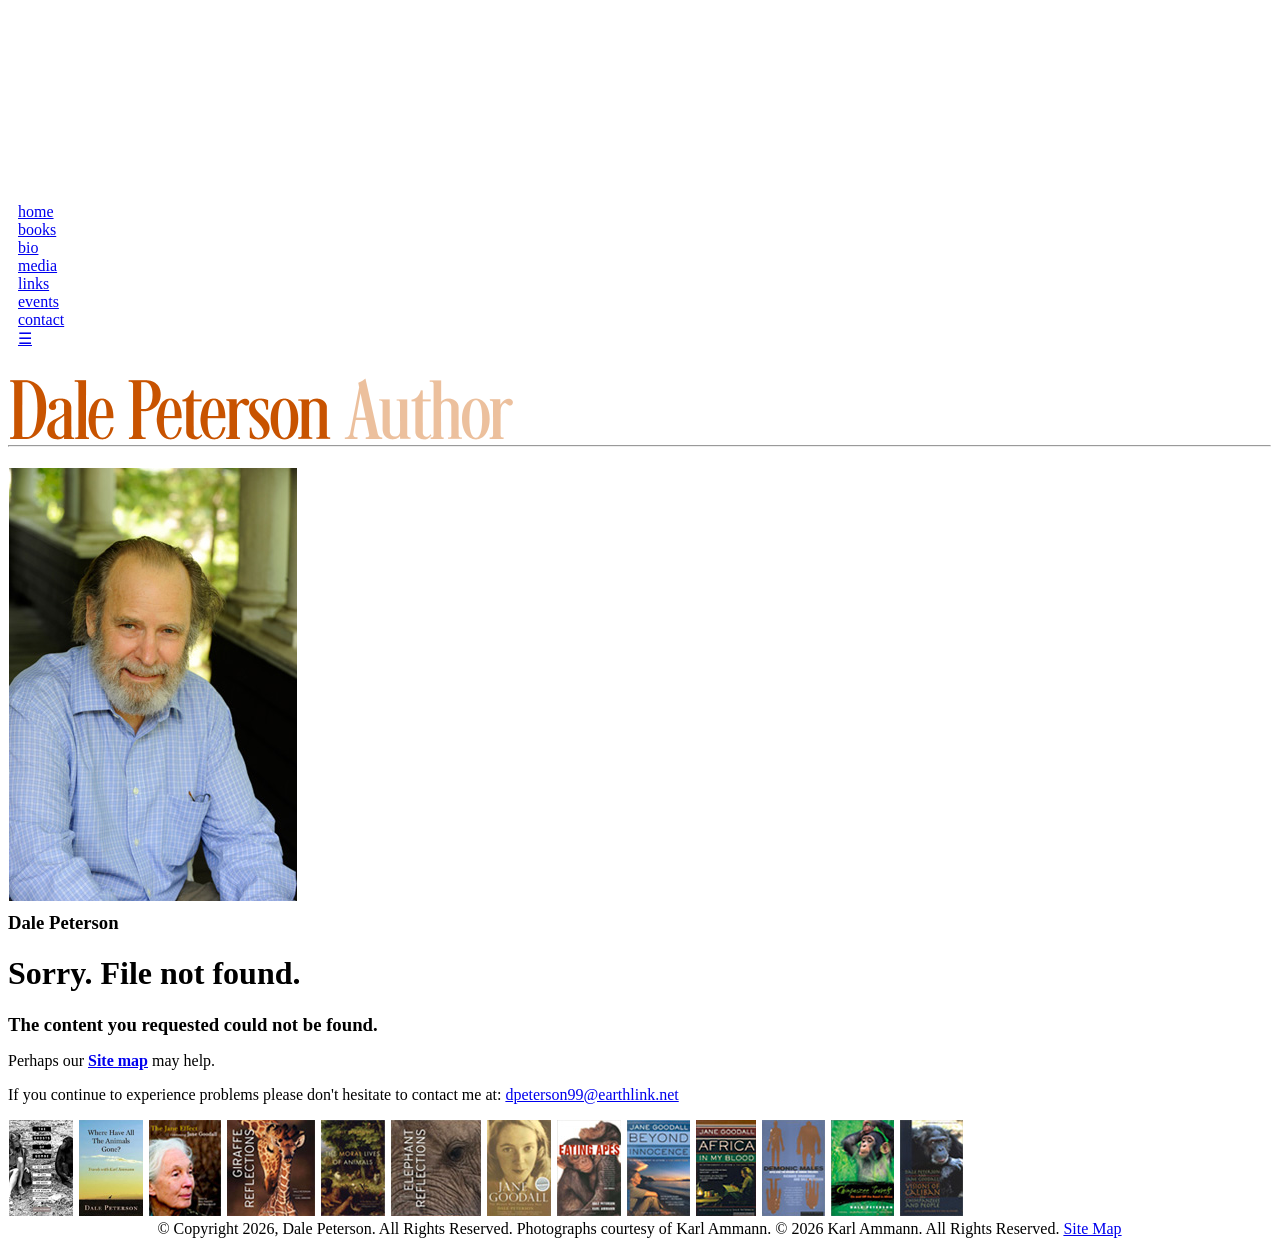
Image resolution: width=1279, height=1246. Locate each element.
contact (41, 319)
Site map (118, 1060)
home (36, 211)
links (33, 283)
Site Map (1092, 1228)
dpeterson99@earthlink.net (591, 1094)
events (38, 301)
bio (28, 247)
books (37, 229)
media (37, 265)
